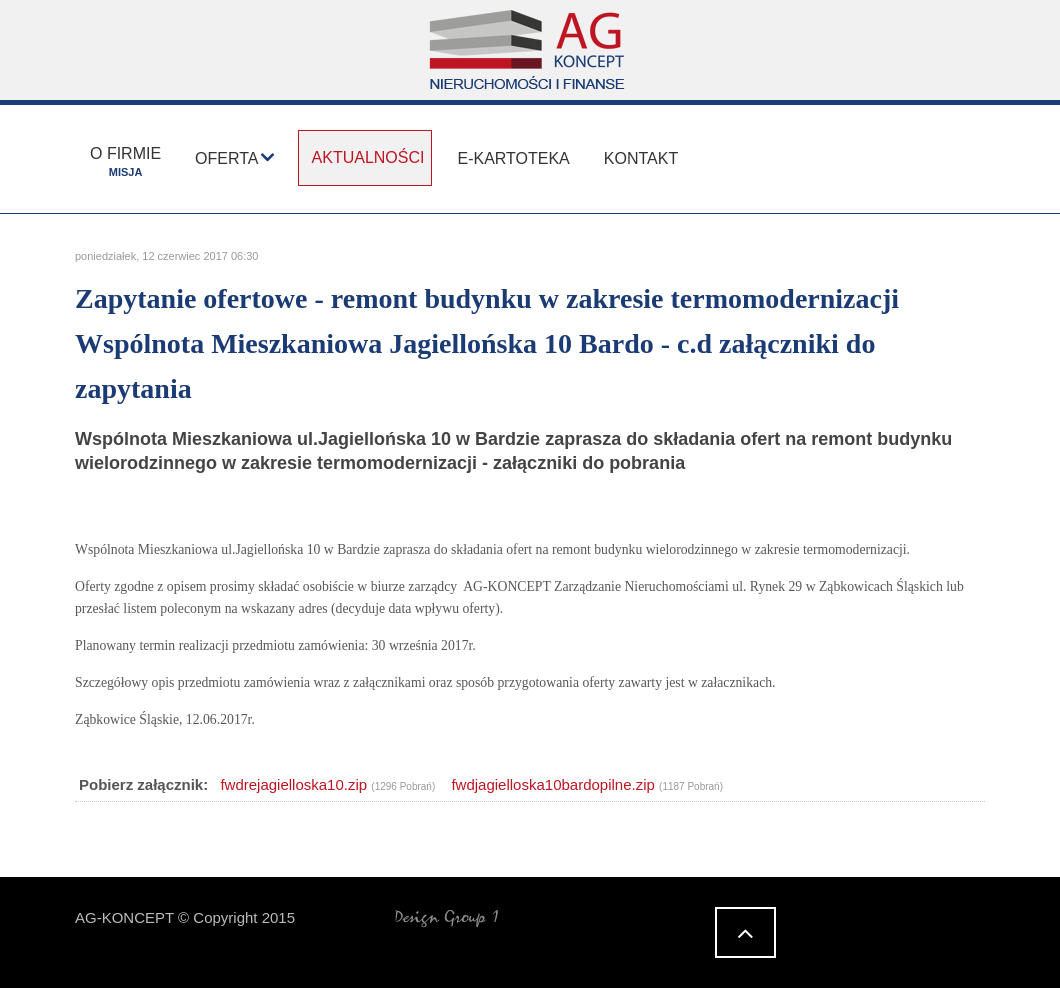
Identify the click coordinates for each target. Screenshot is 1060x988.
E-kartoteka (513, 158)
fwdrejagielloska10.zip (293, 784)
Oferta (226, 158)
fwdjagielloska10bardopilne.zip (552, 784)
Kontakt (641, 158)
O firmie (125, 161)
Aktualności (368, 157)
